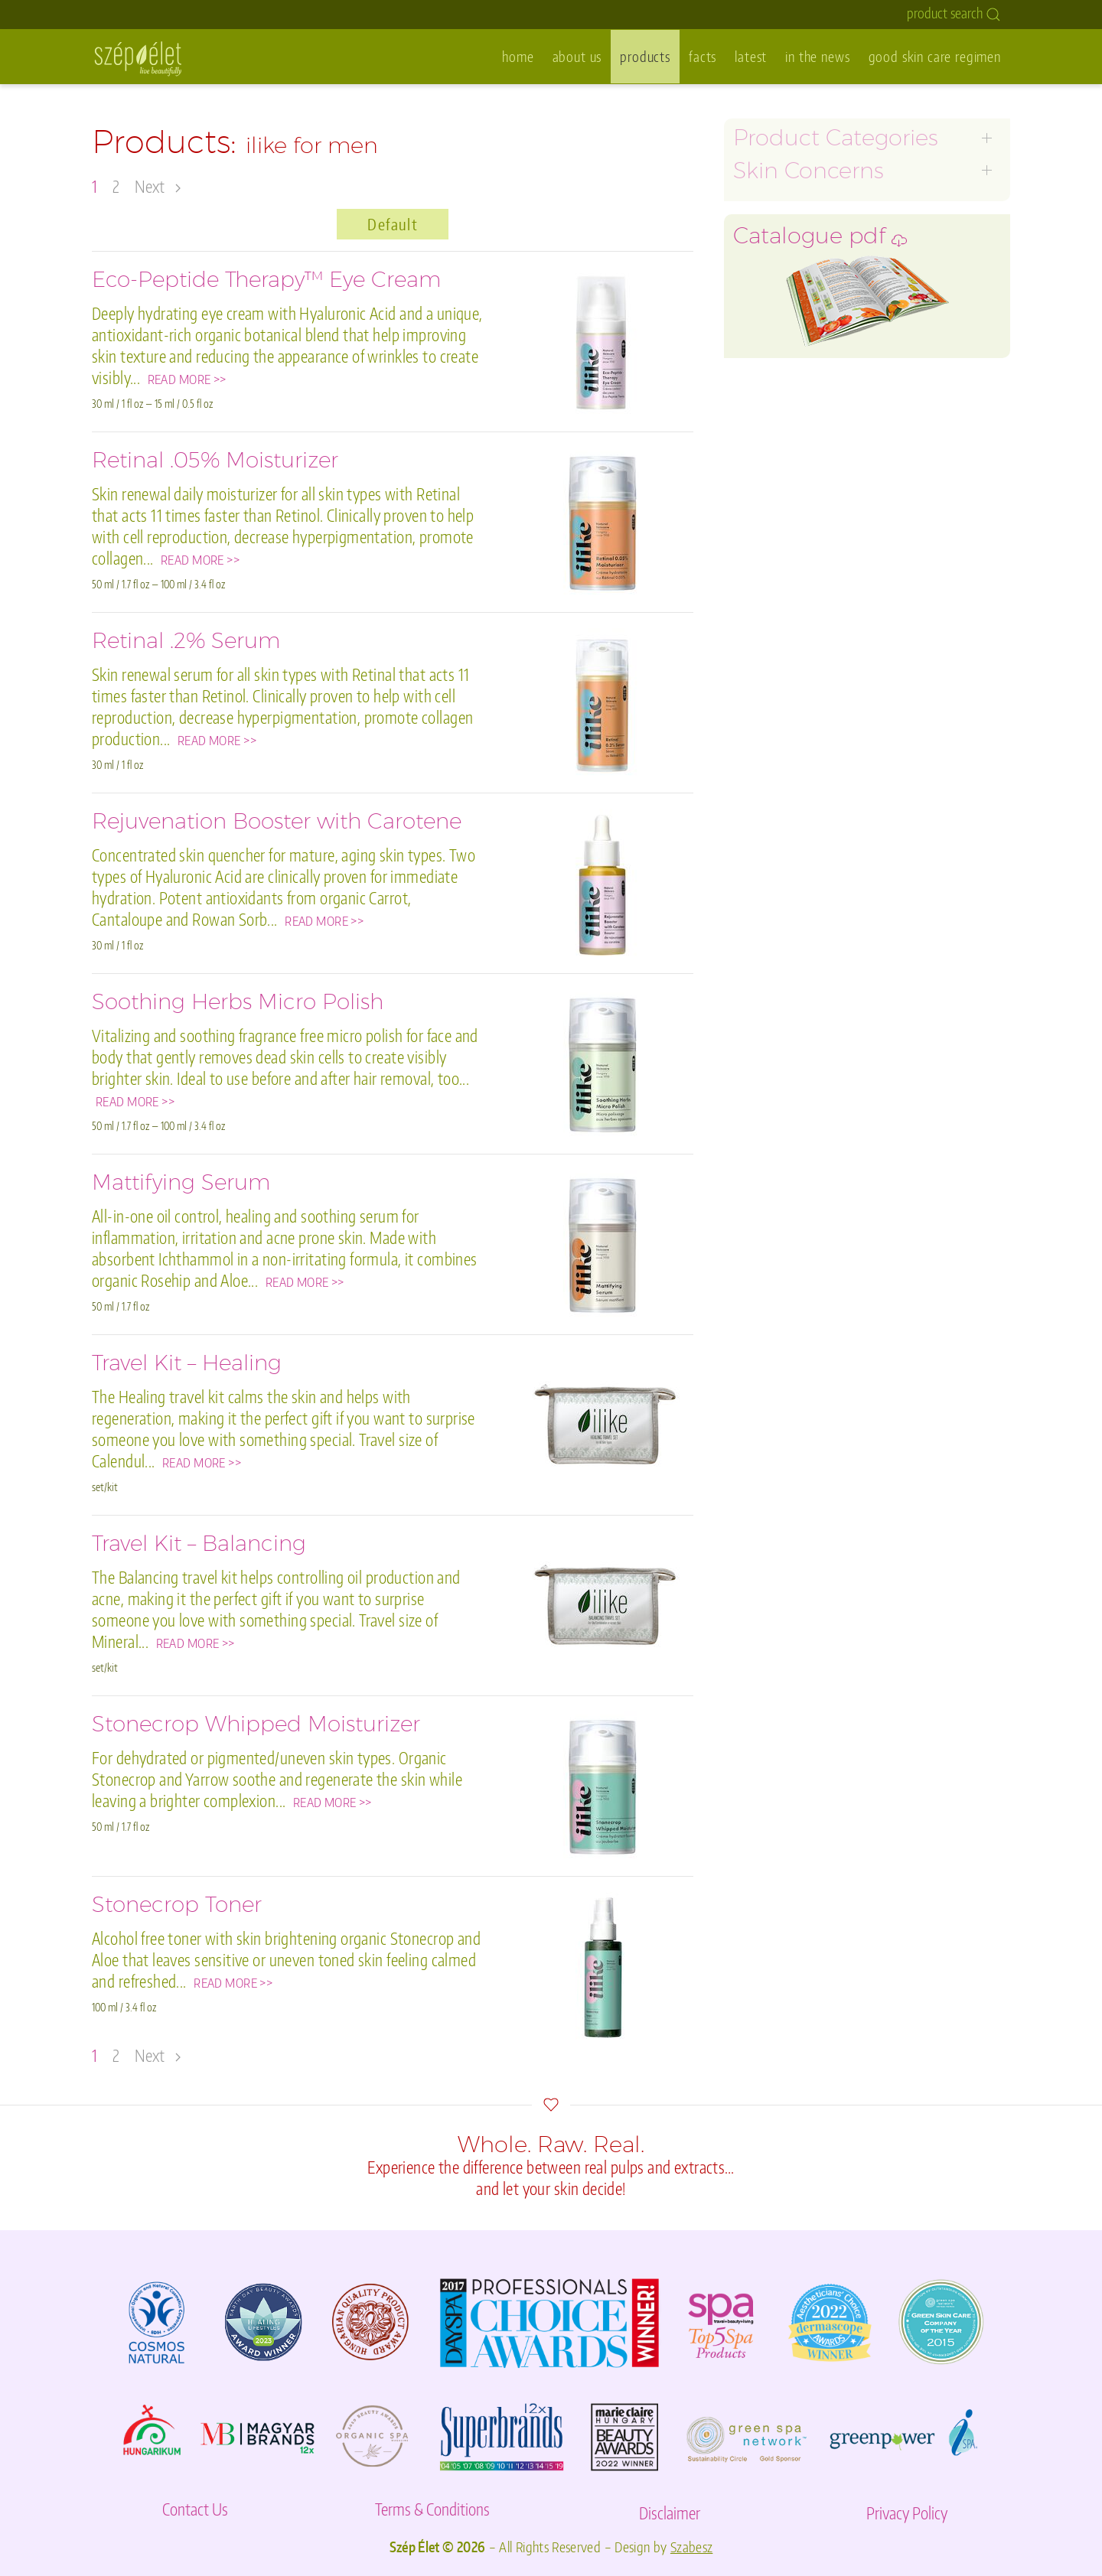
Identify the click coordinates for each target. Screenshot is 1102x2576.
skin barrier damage (791, 457)
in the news (817, 56)
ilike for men (769, 328)
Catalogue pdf (820, 561)
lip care (753, 371)
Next (158, 186)
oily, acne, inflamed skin (802, 243)
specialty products (787, 478)
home (517, 56)
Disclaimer (669, 2513)
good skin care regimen (935, 56)
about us (577, 56)
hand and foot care (788, 414)
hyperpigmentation (790, 307)
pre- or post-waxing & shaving (822, 435)
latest (751, 56)
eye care (757, 350)
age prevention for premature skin (833, 221)
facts (702, 56)
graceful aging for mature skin (820, 200)
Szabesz (691, 2547)
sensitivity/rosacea (788, 264)
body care (762, 393)
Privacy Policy (906, 2513)
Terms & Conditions (432, 2509)
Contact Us (195, 2509)
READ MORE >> (187, 379)
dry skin (756, 285)
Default (392, 224)
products (645, 56)
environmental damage (802, 500)
